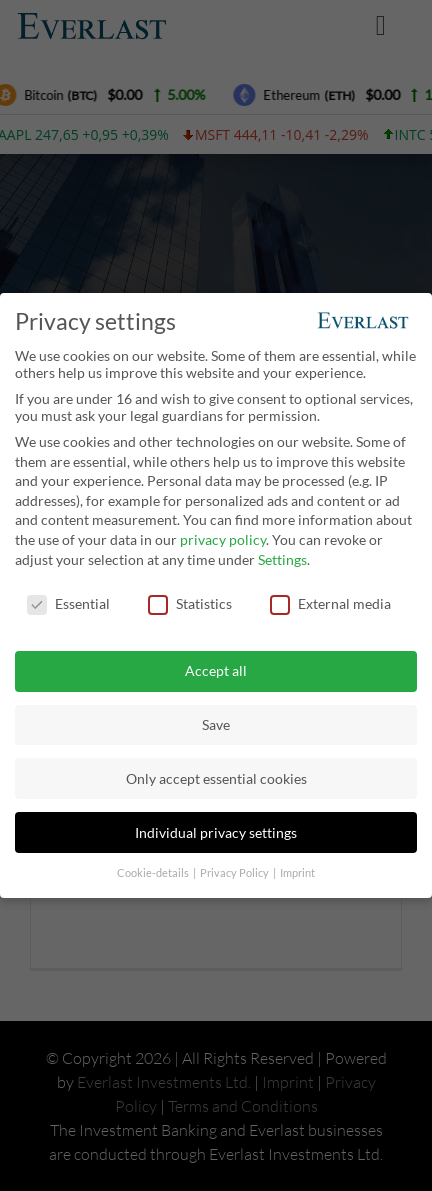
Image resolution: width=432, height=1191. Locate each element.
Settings (282, 555)
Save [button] (216, 721)
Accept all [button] (216, 667)
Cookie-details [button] (154, 869)
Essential (68, 600)
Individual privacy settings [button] (216, 828)
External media (330, 600)
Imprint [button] (297, 869)
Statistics (190, 600)
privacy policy (223, 536)
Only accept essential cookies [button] (216, 774)
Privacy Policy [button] (235, 869)
